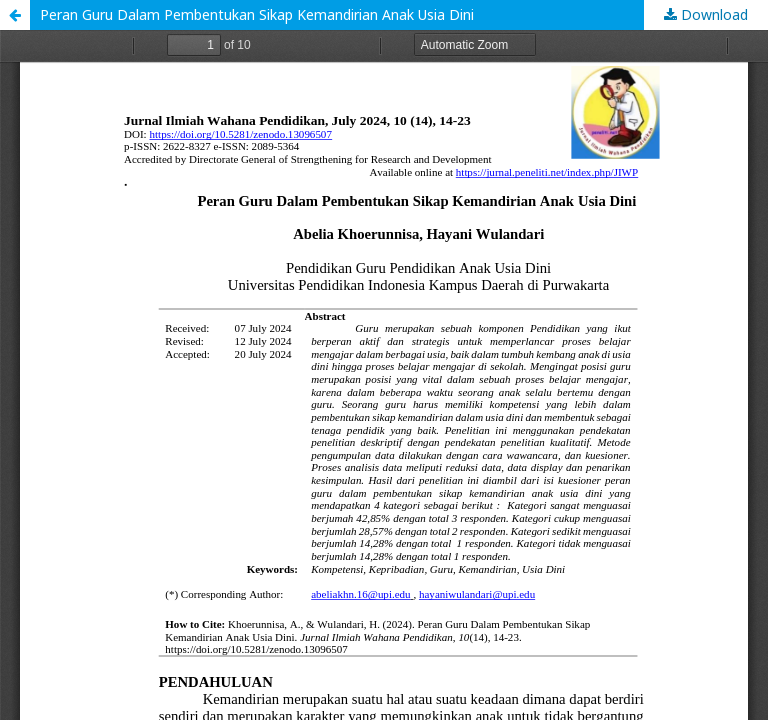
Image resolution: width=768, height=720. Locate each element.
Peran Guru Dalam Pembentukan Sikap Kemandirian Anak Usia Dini (257, 14)
